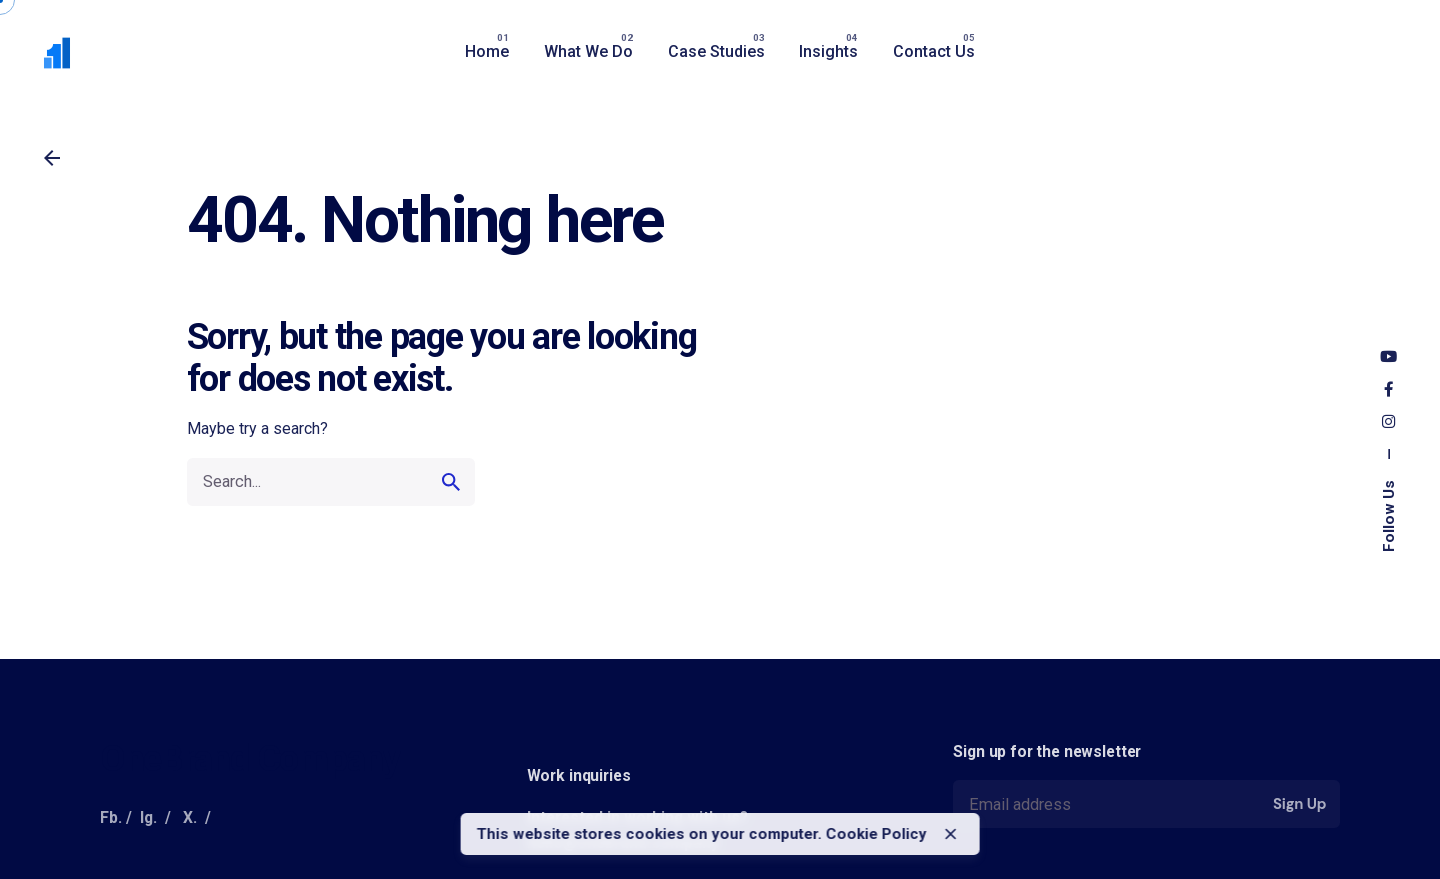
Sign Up (1300, 804)
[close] (951, 834)
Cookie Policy (876, 834)
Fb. (111, 817)
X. (190, 817)
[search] (451, 482)
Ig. (148, 817)
